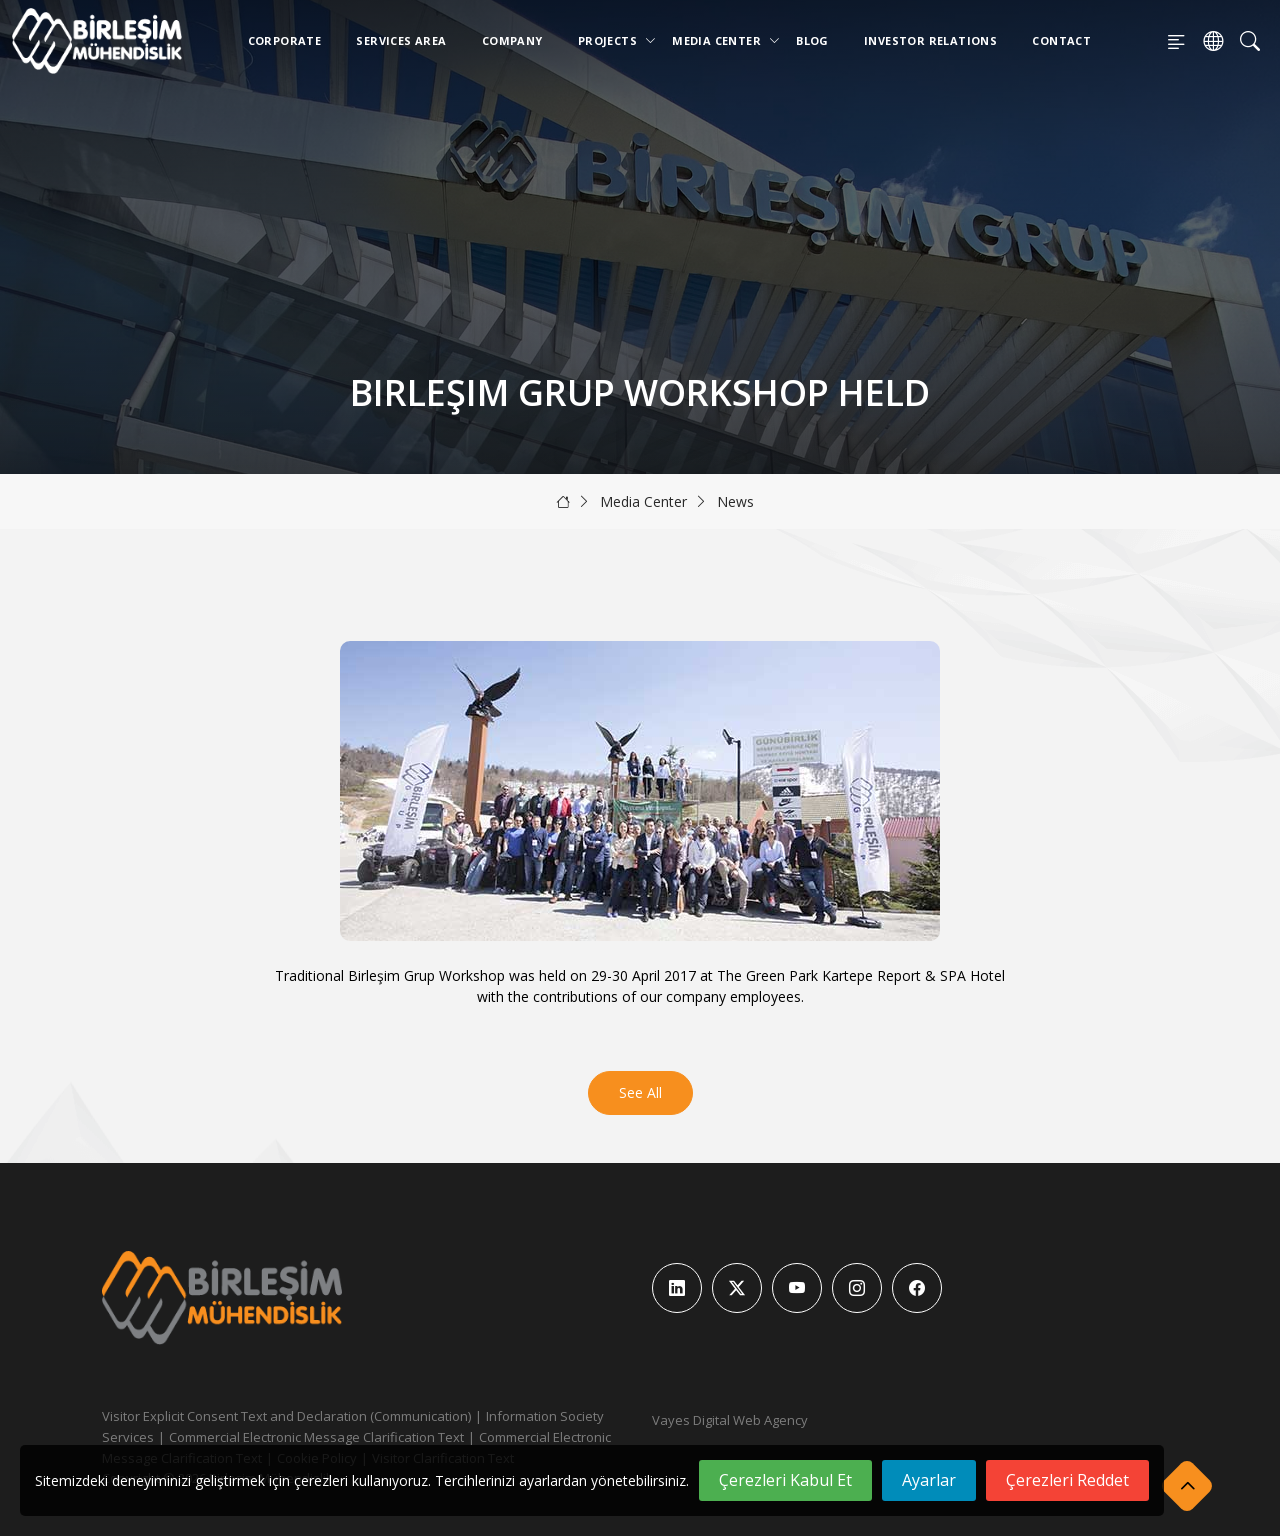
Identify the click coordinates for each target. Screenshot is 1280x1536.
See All (640, 1092)
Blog (812, 40)
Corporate (285, 40)
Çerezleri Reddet (1067, 1480)
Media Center (720, 40)
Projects (611, 40)
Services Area (401, 40)
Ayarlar (929, 1480)
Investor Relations (930, 40)
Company (512, 40)
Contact (1061, 40)
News (735, 501)
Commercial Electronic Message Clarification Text (316, 1437)
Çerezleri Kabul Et (785, 1480)
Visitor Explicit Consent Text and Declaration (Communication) (286, 1416)
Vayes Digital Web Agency (730, 1420)
